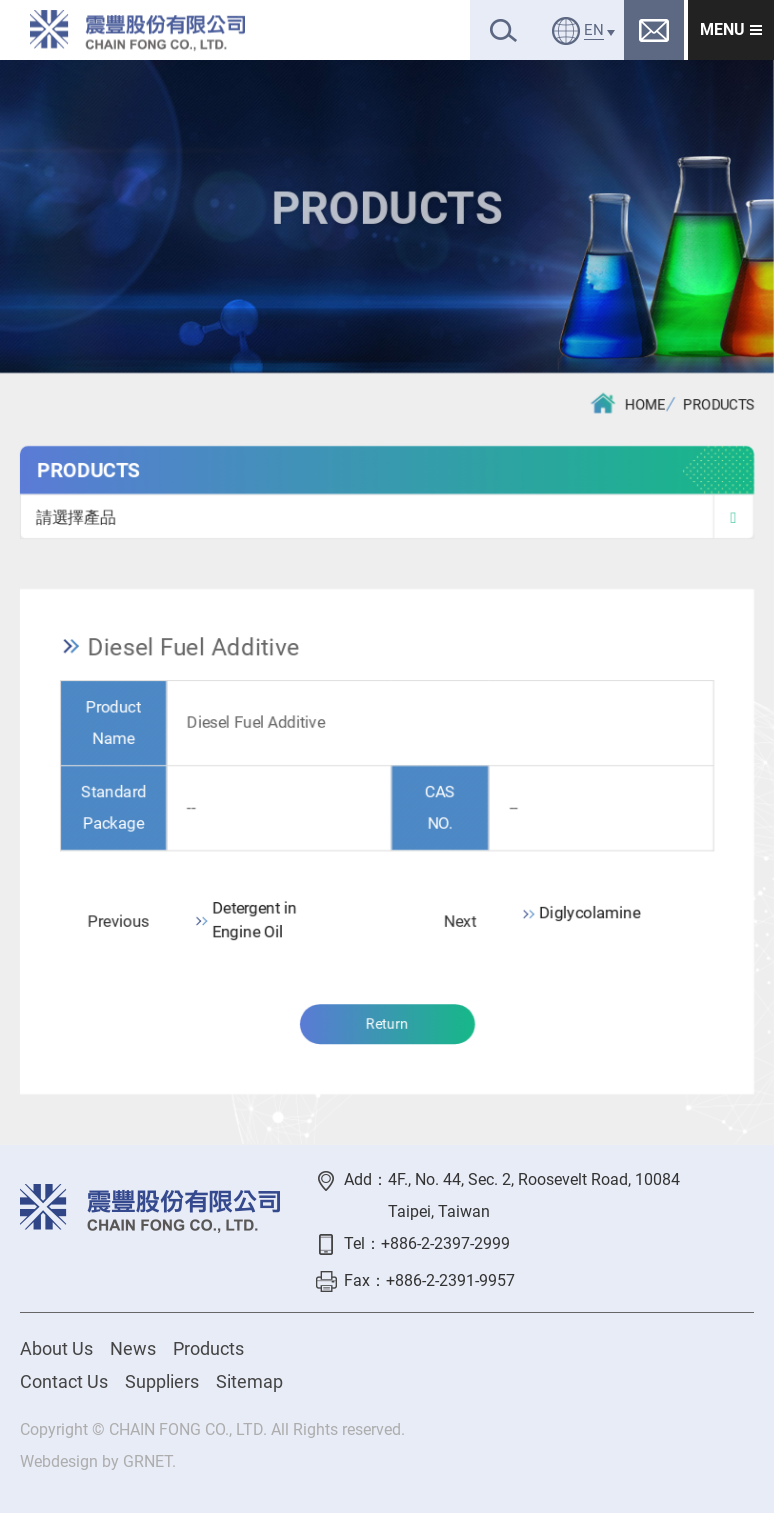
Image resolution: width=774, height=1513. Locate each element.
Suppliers (162, 1381)
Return (387, 1026)
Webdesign (59, 1461)
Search (503, 30)
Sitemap (249, 1381)
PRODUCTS (719, 406)
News (133, 1348)
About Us (56, 1348)
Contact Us (64, 1381)
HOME (628, 404)
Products (208, 1348)
